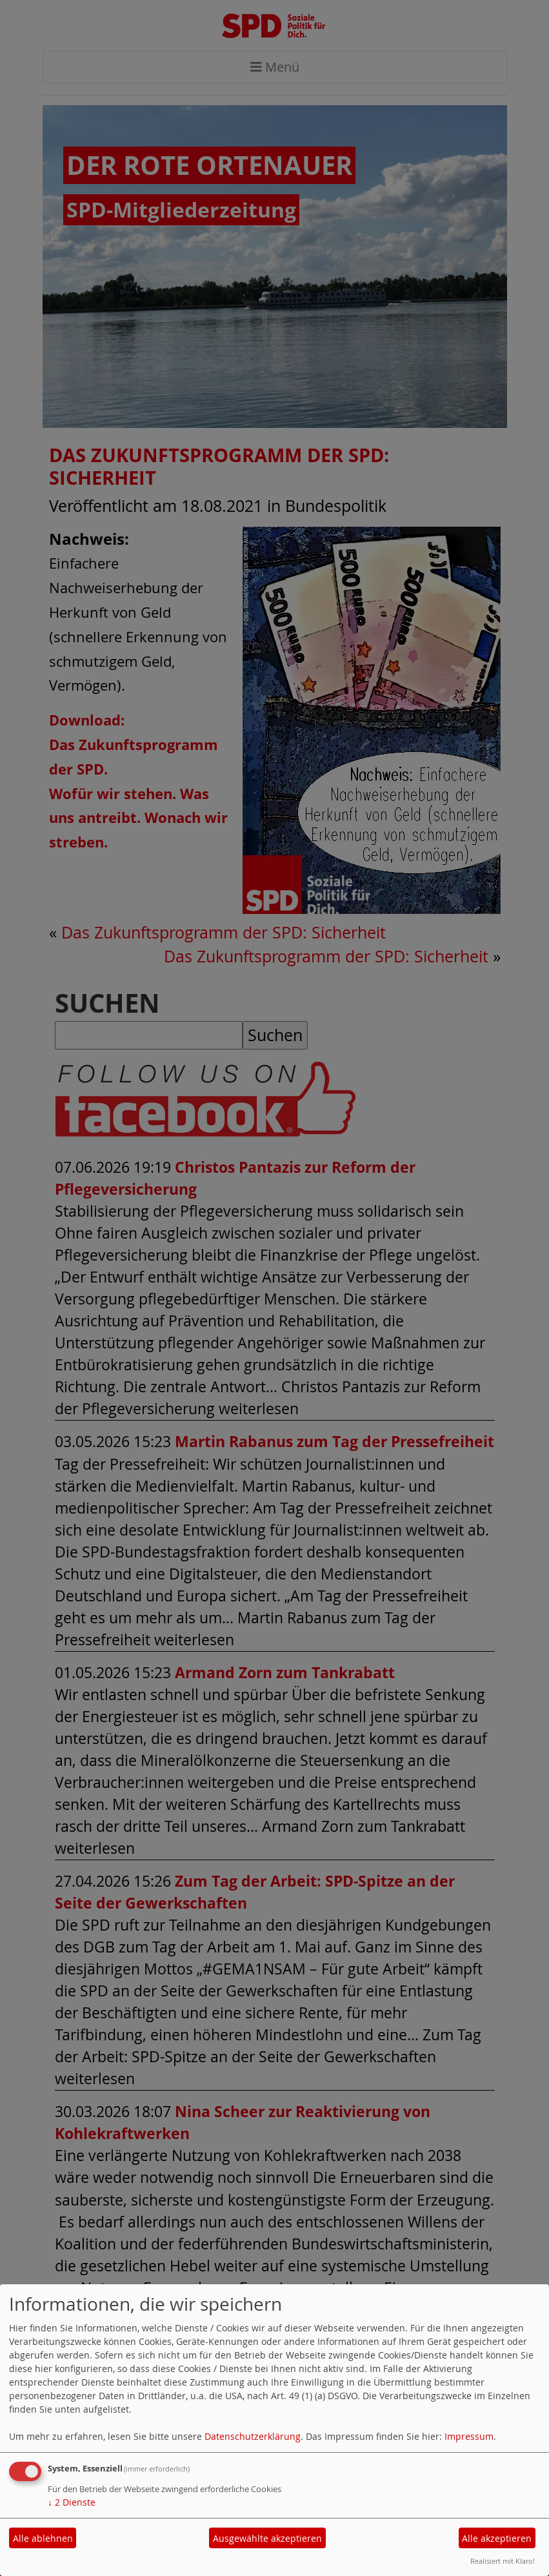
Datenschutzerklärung (253, 2436)
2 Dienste (71, 2502)
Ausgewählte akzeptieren (267, 2538)
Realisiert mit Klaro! (502, 2561)
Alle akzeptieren (497, 2538)
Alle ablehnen (43, 2538)
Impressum (469, 2436)
